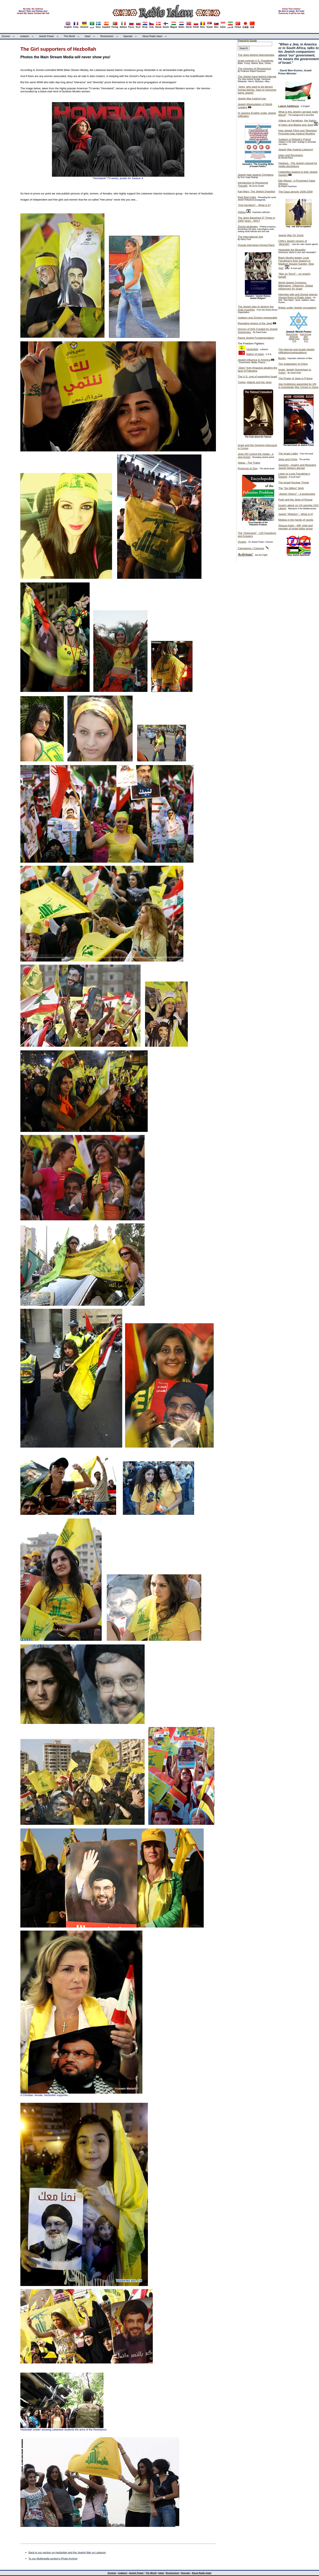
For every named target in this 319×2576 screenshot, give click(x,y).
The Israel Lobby (288, 453)
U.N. (294, 341)
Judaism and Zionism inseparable (257, 317)
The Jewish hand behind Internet (257, 76)
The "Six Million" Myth (291, 488)
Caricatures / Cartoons (251, 548)
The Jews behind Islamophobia (256, 54)
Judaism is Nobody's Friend (294, 139)
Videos (242, 212)
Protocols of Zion (248, 468)
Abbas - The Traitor (249, 462)
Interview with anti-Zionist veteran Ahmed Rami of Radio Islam (298, 296)
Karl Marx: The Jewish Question (256, 191)
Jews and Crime (287, 459)
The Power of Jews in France (295, 378)
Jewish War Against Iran (252, 98)
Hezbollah (252, 349)
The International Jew (250, 236)
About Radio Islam (152, 36)
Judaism (24, 36)
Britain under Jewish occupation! (297, 307)
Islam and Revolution (290, 155)
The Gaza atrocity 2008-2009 (295, 191)
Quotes (242, 541)
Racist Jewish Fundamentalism (256, 337)
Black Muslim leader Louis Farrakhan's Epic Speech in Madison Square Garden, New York (296, 263)
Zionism (6, 36)
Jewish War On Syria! (291, 235)
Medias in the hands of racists (295, 519)
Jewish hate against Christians (256, 174)
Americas (294, 336)
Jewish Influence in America (254, 359)
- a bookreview (296, 493)
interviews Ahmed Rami (256, 245)
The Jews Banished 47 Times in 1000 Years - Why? (256, 219)
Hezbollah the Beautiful (292, 249)
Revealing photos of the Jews (255, 323)
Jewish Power (46, 36)
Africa (306, 339)
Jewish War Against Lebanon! (295, 149)
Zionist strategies (248, 226)
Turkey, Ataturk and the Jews (255, 382)
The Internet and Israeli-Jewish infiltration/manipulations (296, 351)
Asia (306, 336)
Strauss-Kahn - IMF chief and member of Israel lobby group (295, 527)
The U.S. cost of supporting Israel (257, 376)
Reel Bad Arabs (247, 197)
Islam (88, 36)
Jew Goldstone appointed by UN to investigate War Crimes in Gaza (298, 386)
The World (69, 36)
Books (282, 358)
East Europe (305, 334)
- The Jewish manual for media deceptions (297, 165)
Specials (127, 36)
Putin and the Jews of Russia (295, 499)
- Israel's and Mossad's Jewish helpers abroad (297, 466)
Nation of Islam (255, 354)
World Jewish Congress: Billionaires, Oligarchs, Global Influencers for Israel (295, 285)
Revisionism (107, 36)
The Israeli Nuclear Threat (293, 482)
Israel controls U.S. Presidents (255, 60)
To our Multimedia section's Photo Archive (53, 2558)
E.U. (306, 341)
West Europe (292, 334)
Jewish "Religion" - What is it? (295, 514)
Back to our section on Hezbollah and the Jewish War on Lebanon (67, 2552)
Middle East (294, 339)
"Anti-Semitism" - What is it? (254, 205)
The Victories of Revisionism (254, 68)
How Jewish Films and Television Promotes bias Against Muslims (297, 132)
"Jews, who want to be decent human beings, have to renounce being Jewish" (257, 89)
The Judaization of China (293, 363)
